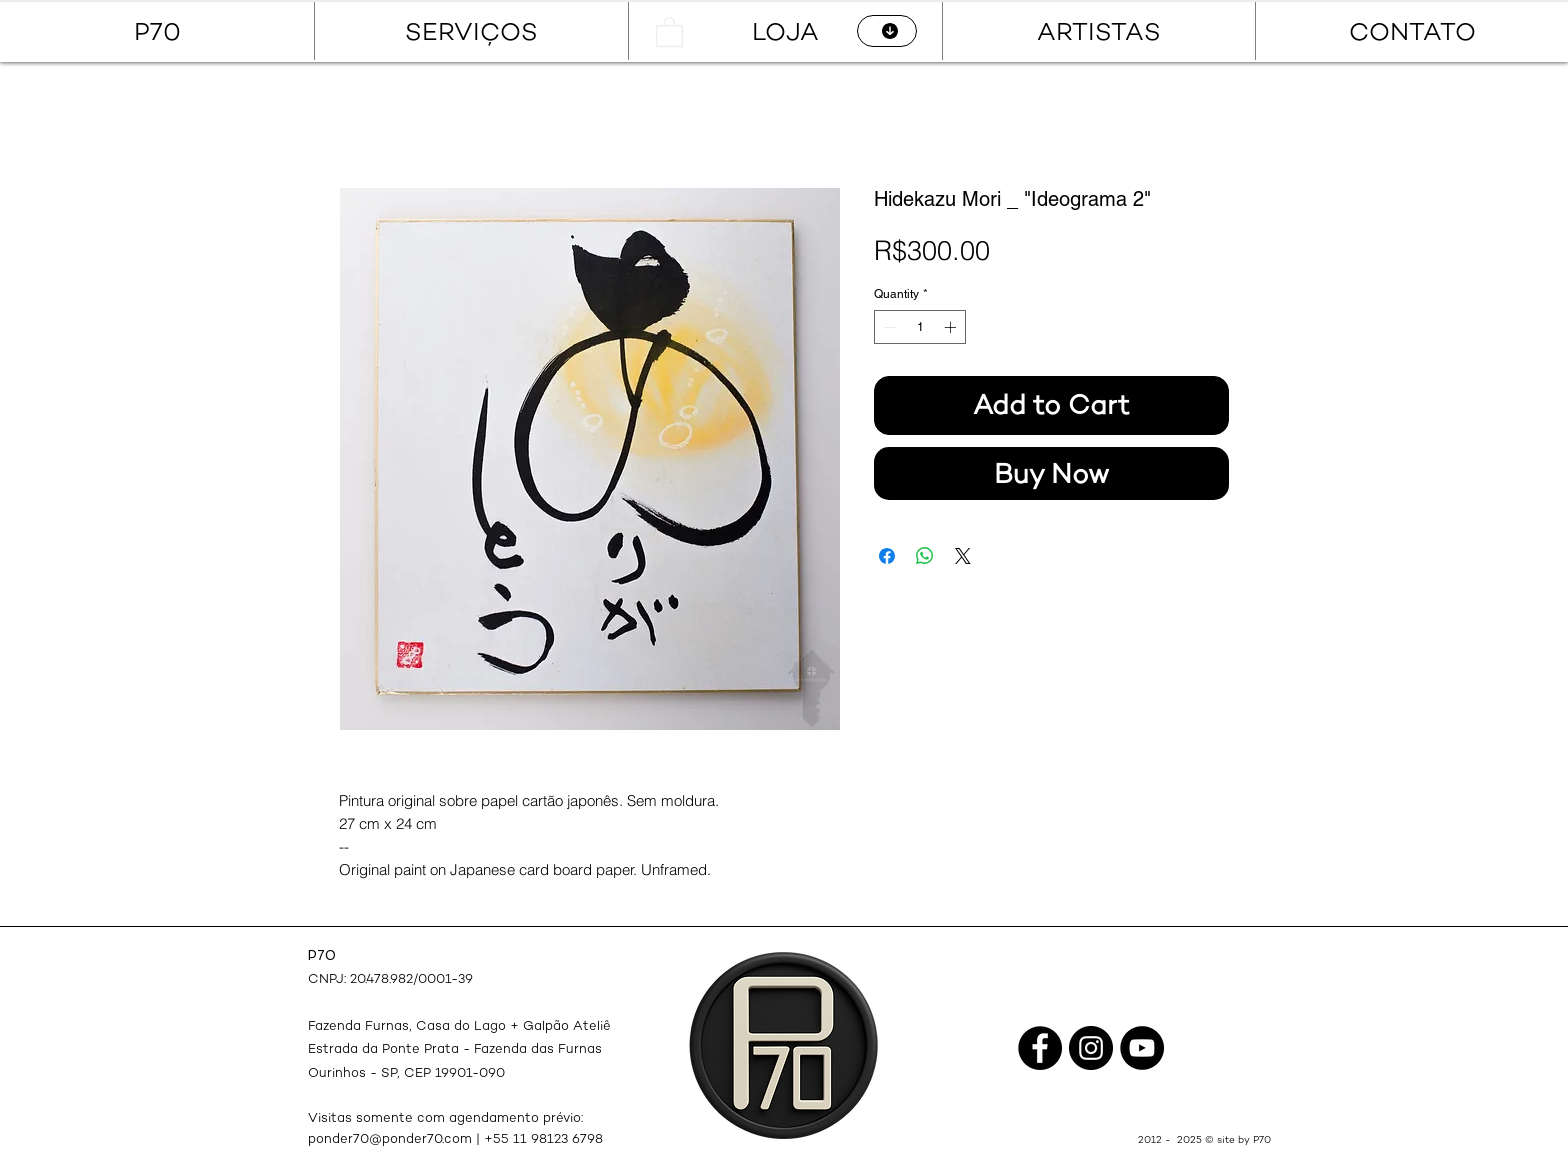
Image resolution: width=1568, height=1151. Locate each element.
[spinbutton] (920, 327)
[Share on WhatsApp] (925, 556)
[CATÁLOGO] (887, 31)
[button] (669, 31)
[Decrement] (888, 327)
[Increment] (952, 327)
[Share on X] (963, 556)
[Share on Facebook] (887, 556)
